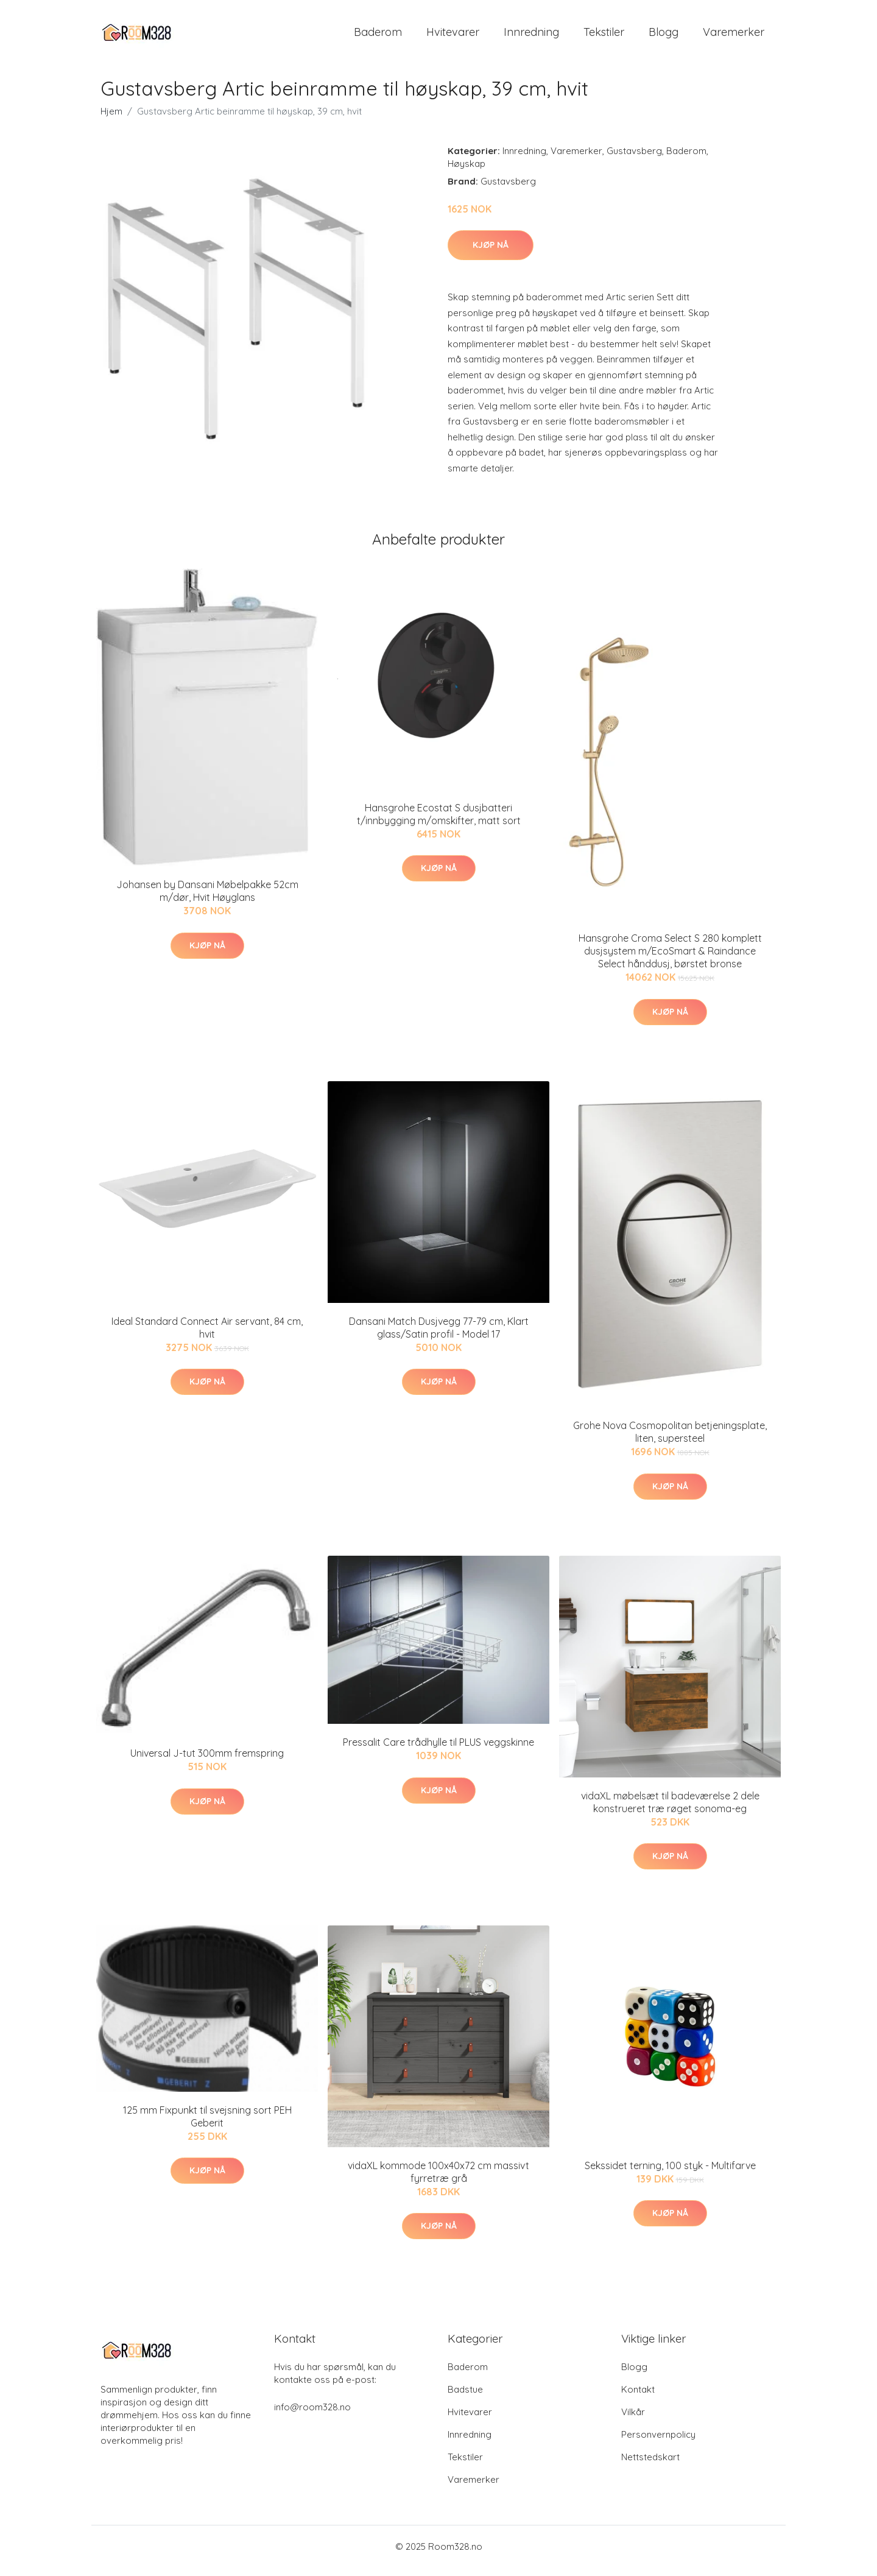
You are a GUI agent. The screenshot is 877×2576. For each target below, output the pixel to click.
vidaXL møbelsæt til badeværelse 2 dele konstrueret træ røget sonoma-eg (670, 1810)
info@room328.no (312, 2415)
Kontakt (638, 2398)
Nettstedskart (650, 2465)
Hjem (111, 119)
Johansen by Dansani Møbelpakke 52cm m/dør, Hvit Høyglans (207, 899)
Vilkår (633, 2420)
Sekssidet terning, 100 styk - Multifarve (670, 2174)
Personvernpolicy (658, 2443)
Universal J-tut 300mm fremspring (207, 1762)
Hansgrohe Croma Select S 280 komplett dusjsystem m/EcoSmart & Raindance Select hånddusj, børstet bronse (670, 959)
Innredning (531, 36)
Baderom (378, 36)
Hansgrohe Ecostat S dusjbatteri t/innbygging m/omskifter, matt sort (439, 822)
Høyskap (466, 172)
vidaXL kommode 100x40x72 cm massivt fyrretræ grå (438, 2180)
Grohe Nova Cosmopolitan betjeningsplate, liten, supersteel (670, 1440)
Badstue (465, 2398)
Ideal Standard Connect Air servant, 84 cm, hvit (207, 1336)
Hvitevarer (452, 36)
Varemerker (733, 36)
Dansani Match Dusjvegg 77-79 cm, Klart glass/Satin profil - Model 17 (439, 1336)
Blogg (663, 36)
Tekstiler (603, 36)
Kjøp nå (491, 253)
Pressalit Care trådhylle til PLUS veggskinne (438, 1751)
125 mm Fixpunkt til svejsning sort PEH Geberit (207, 2124)
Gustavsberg (634, 159)
